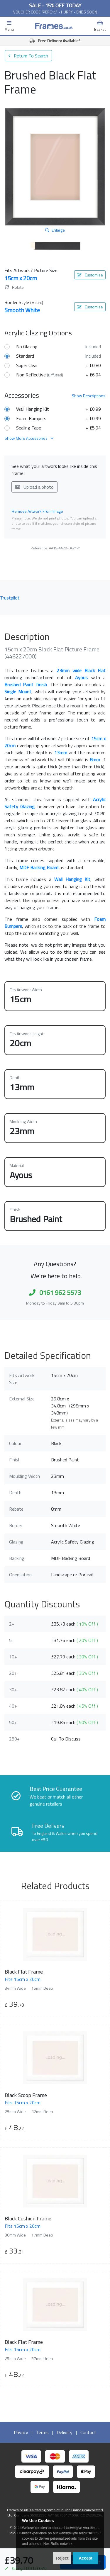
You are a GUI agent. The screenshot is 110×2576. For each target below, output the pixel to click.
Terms (42, 2432)
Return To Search (28, 55)
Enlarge (55, 230)
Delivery (64, 2432)
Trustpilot (10, 597)
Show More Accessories (29, 438)
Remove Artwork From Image (37, 511)
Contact (88, 2432)
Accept (85, 2558)
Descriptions (88, 396)
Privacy (21, 2432)
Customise (90, 275)
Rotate (14, 287)
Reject (62, 2558)
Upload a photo (34, 486)
